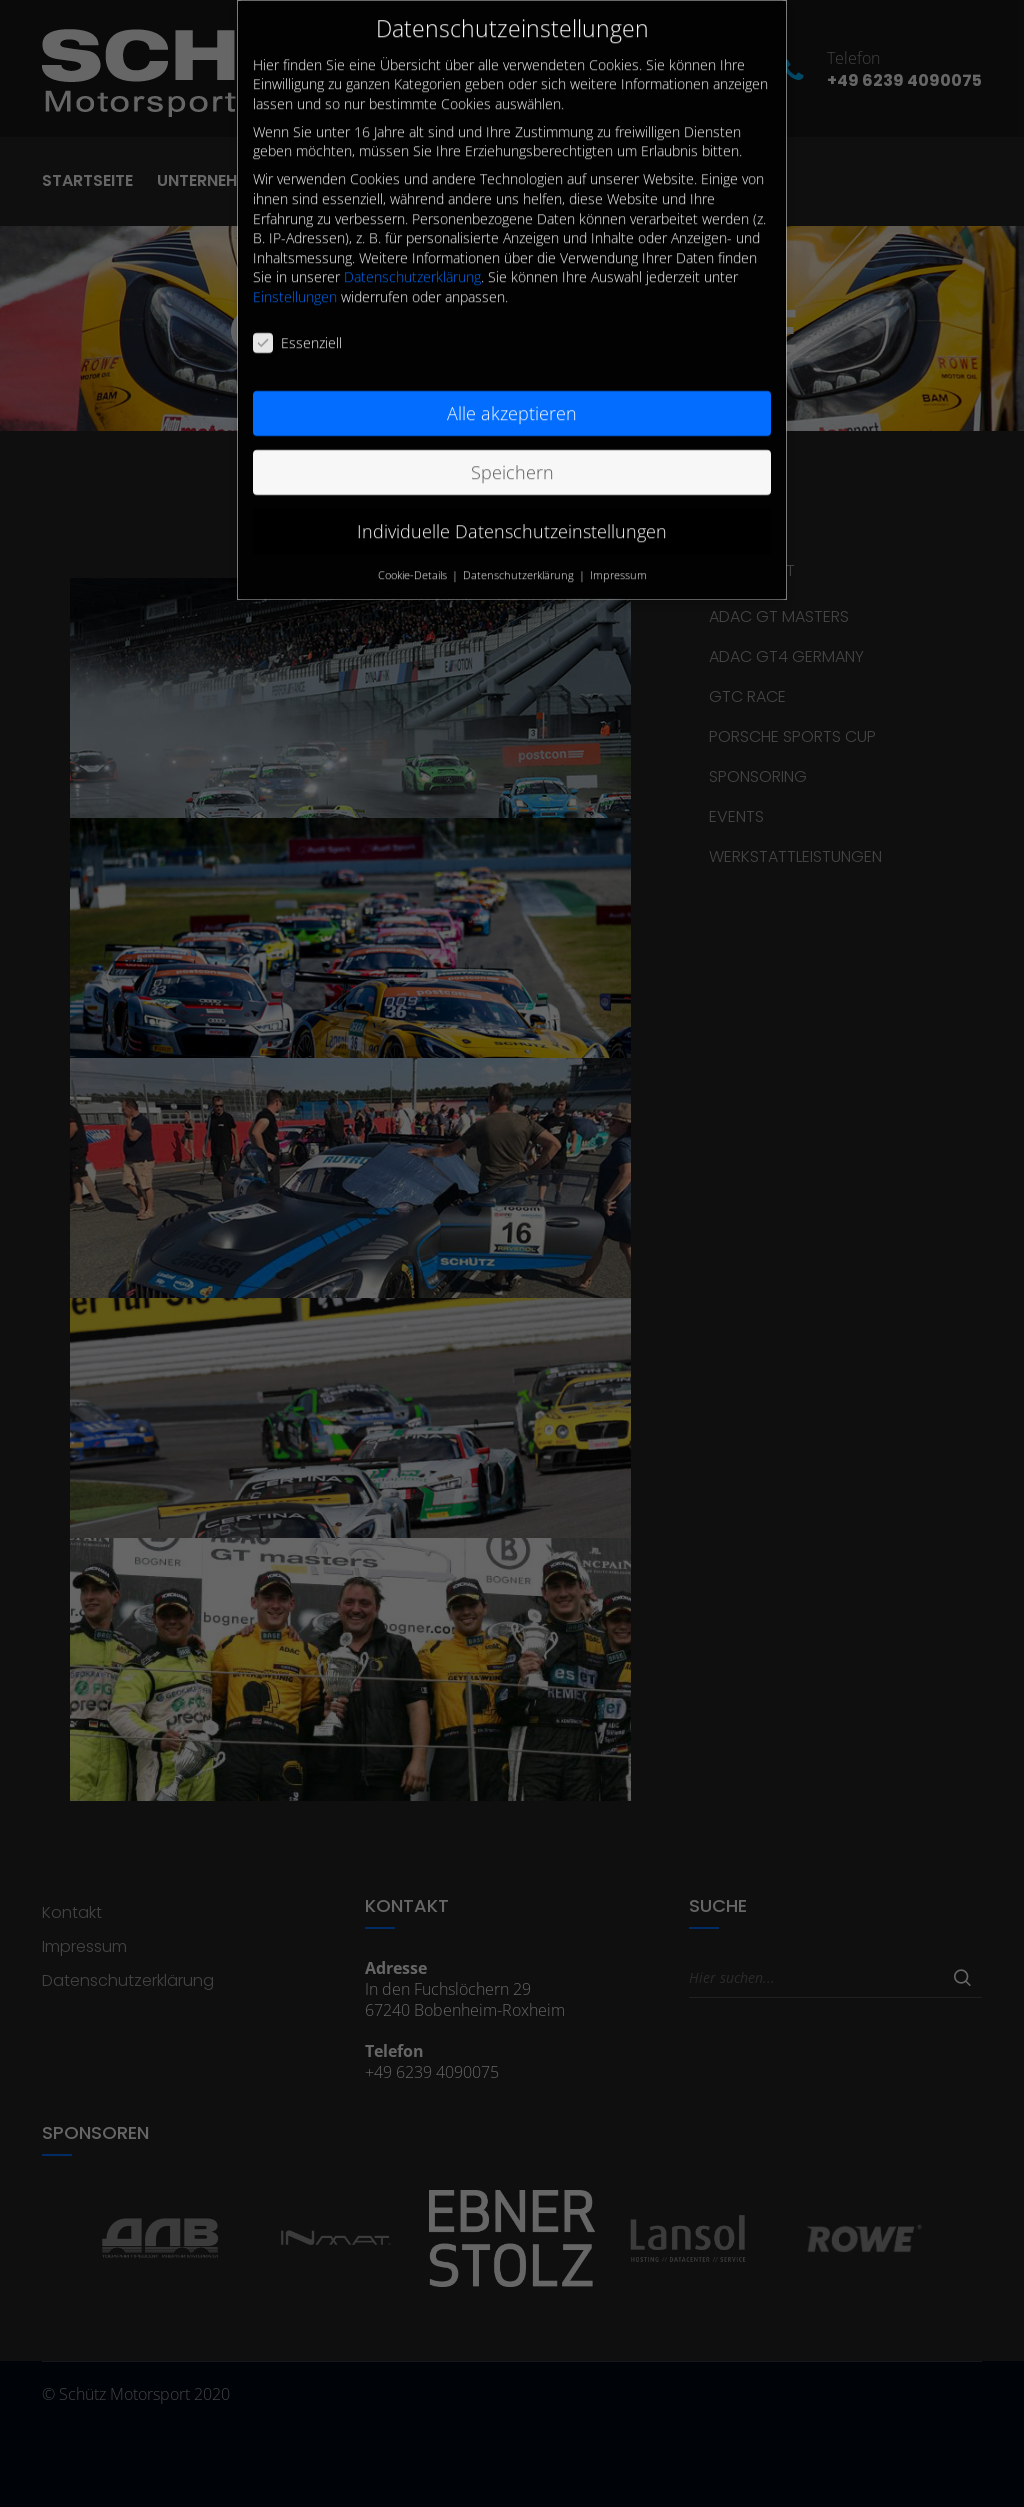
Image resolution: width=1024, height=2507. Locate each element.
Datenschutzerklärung (412, 259)
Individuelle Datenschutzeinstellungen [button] (512, 513)
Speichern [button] (512, 454)
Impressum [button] (618, 557)
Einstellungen (295, 279)
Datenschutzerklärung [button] (520, 557)
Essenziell (297, 325)
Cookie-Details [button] (414, 557)
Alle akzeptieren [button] (512, 395)
